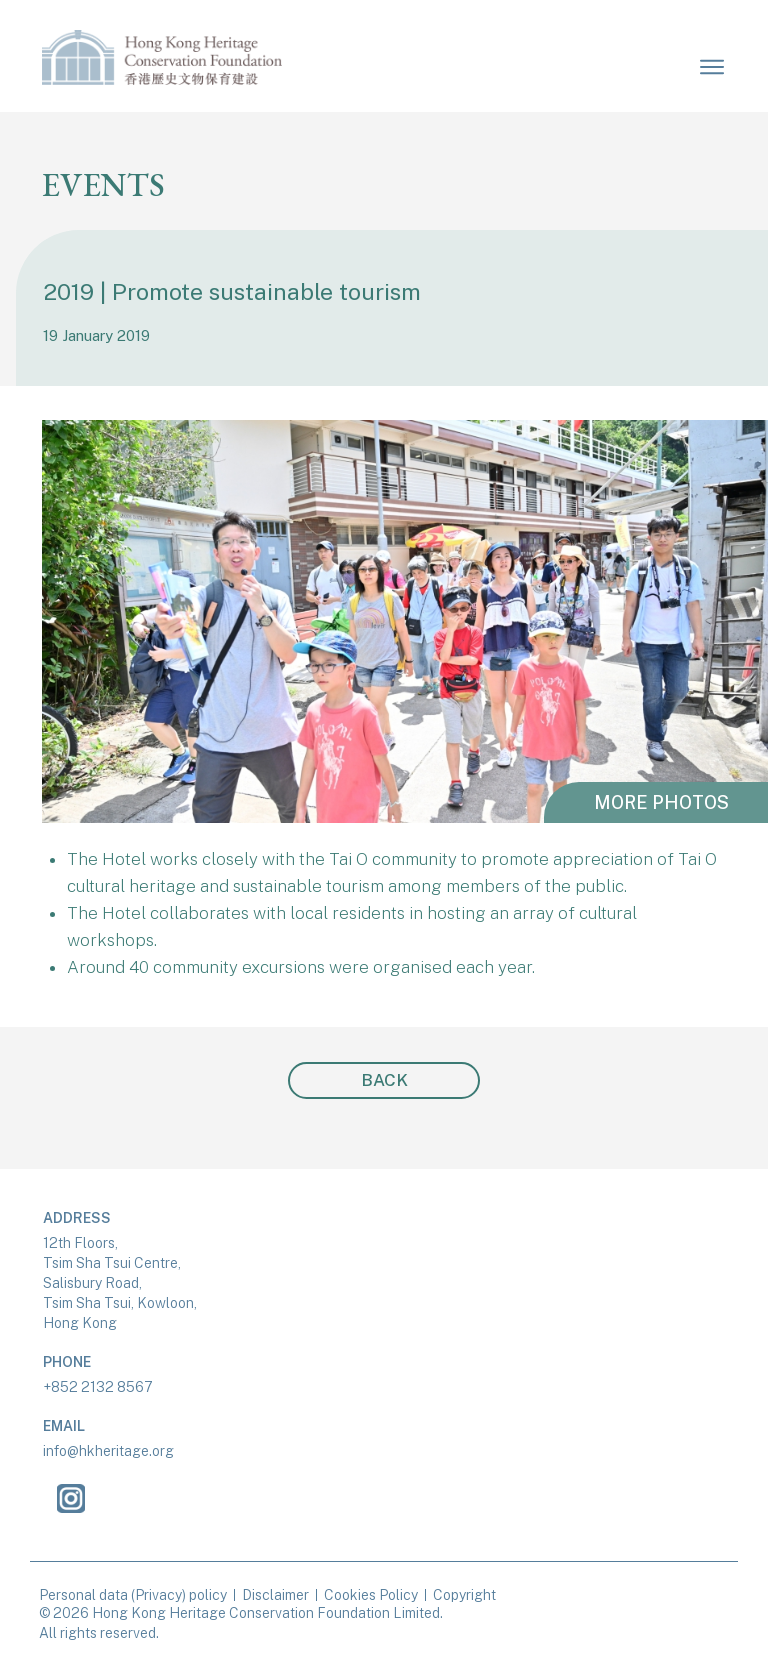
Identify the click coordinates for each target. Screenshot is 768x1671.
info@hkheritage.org (108, 1451)
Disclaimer (275, 1595)
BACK (384, 1080)
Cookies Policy (371, 1595)
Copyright (464, 1595)
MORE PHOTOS (661, 802)
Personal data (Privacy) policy (133, 1595)
